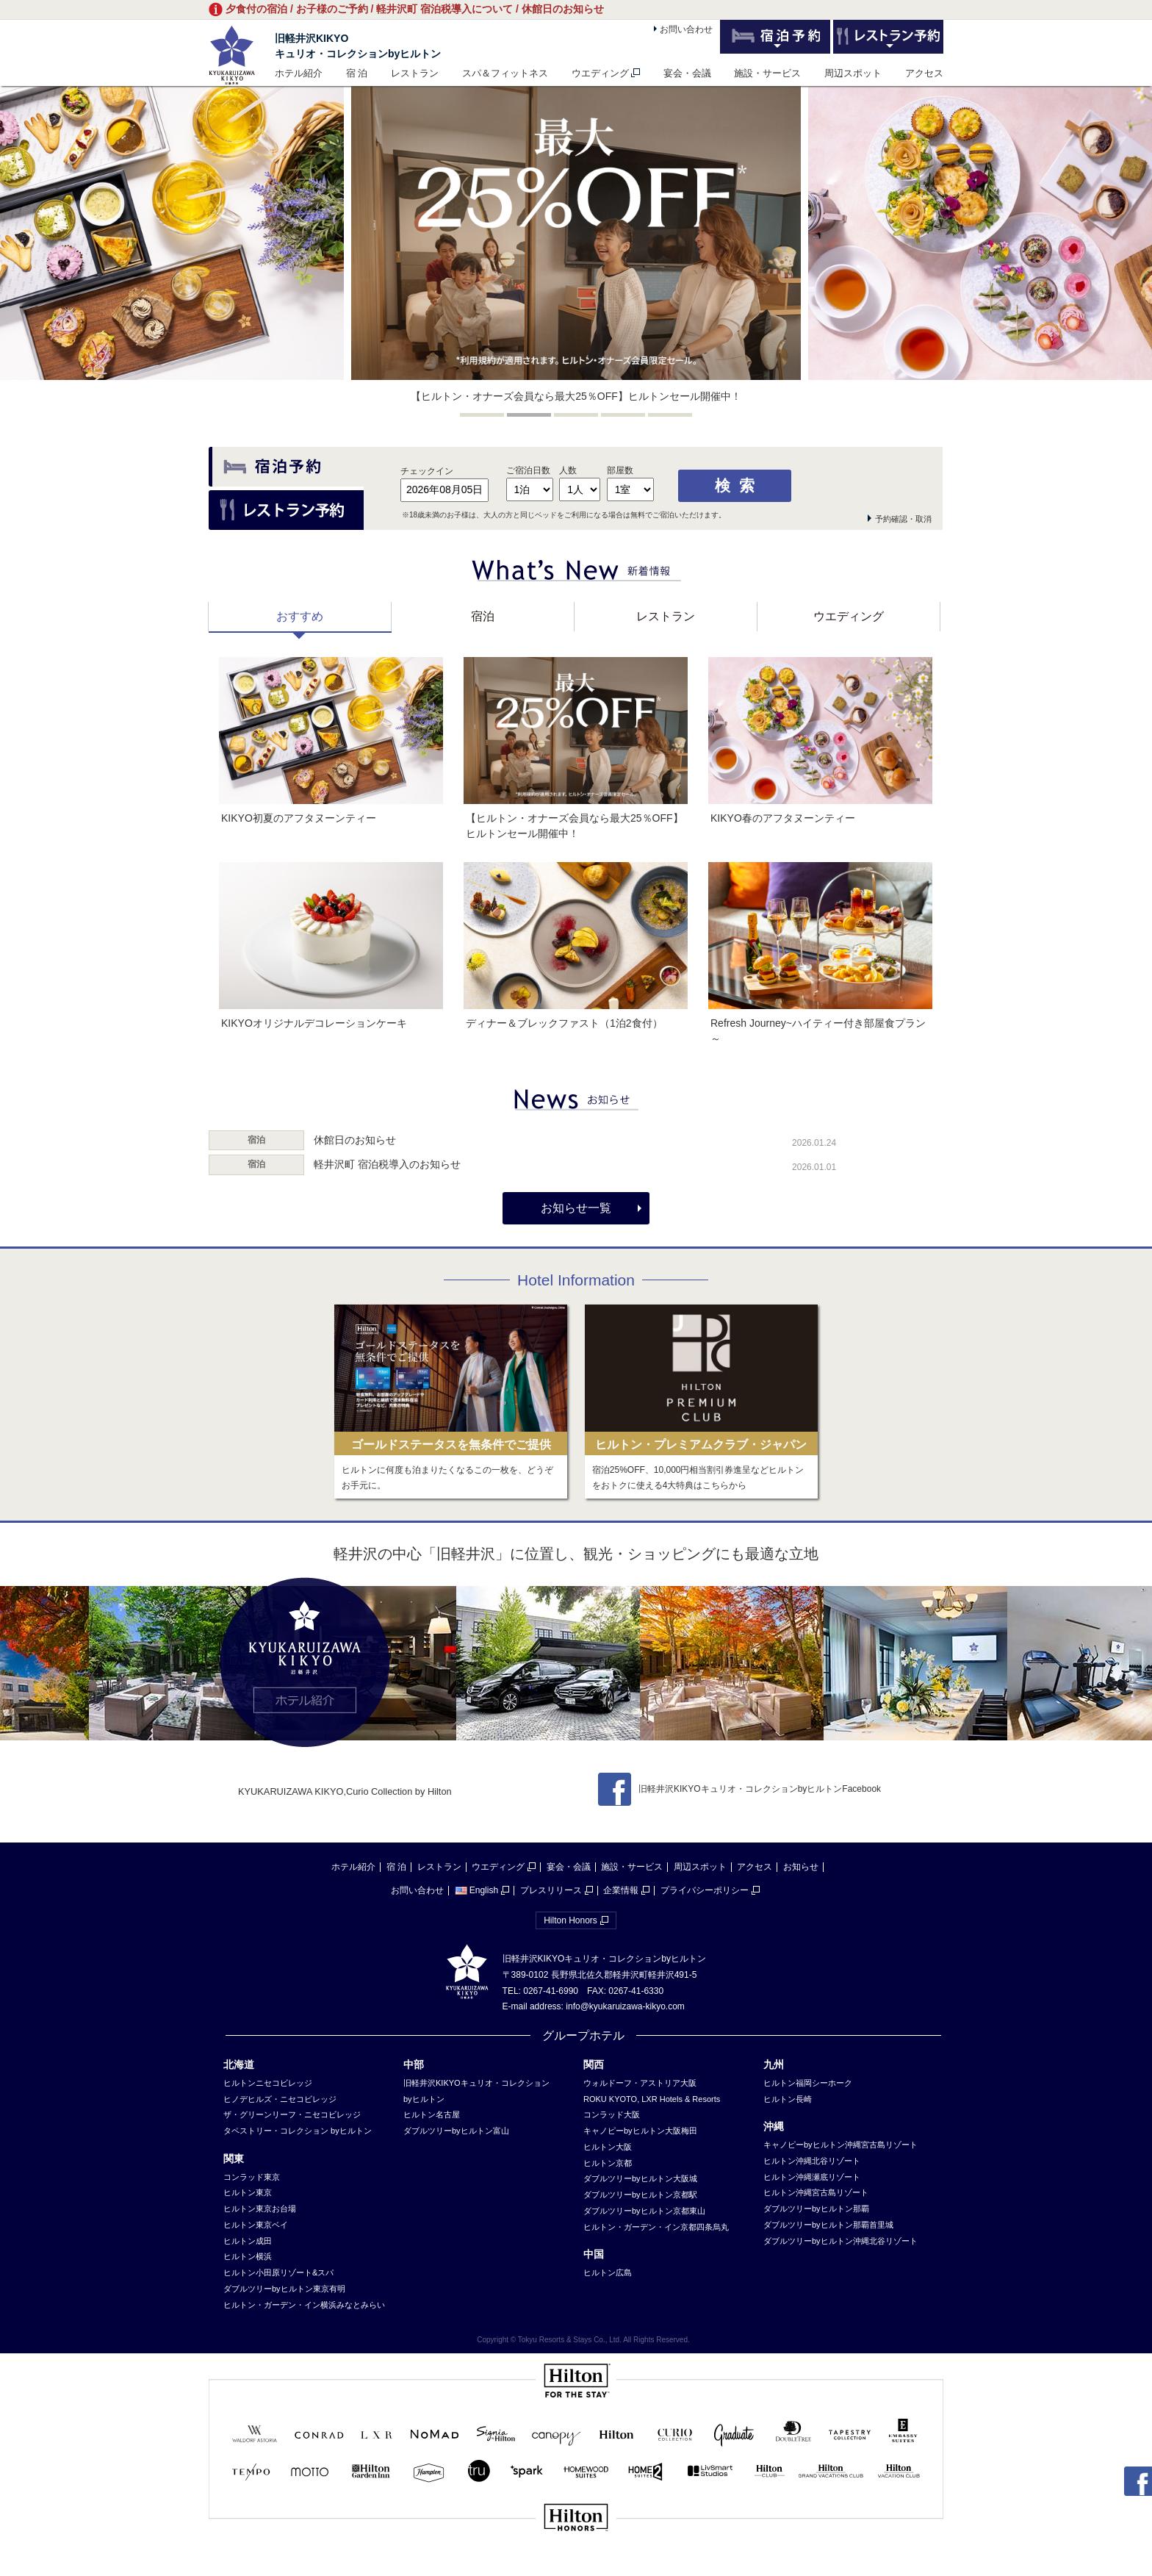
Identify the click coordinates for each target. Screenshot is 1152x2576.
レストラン (415, 73)
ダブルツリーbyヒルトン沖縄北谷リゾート (840, 2240)
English (476, 1890)
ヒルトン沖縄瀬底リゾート (811, 2177)
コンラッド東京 (251, 2177)
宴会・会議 (687, 73)
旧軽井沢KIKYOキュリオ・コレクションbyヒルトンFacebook (739, 1789)
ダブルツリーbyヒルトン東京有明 (284, 2288)
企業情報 (620, 1890)
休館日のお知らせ (355, 1140)
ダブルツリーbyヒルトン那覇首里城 (828, 2224)
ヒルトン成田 (247, 2240)
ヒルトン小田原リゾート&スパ (278, 2272)
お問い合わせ (686, 29)
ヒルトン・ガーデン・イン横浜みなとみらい (304, 2304)
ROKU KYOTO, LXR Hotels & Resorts (651, 2099)
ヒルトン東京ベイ (255, 2224)
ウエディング (600, 73)
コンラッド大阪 (611, 2114)
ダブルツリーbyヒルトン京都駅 (640, 2194)
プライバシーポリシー (704, 1890)
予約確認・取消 (903, 518)
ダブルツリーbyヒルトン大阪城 (640, 2178)
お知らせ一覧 (576, 1208)
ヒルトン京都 (607, 2163)
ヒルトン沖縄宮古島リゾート (815, 2192)
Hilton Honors (570, 1920)
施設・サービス (767, 73)
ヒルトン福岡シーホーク (807, 2082)
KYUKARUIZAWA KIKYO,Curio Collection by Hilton (345, 1791)
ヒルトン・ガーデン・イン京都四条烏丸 (656, 2226)
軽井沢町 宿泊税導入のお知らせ (387, 1164)
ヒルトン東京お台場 (259, 2208)
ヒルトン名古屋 (431, 2114)
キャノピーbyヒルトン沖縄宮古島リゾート (840, 2144)
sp (576, 2566)
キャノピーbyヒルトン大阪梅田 (640, 2130)
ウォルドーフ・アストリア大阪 (639, 2082)
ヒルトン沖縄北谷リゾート (811, 2160)
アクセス (924, 73)
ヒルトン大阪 (607, 2146)
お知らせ (800, 1867)
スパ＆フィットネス (505, 73)
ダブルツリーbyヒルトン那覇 (816, 2208)
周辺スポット (853, 73)
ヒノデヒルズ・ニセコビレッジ (279, 2099)
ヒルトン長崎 (787, 2099)
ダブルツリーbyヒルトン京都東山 (644, 2210)
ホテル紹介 (299, 73)
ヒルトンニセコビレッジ (267, 2082)
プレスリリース (551, 1890)
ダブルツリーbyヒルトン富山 (456, 2130)
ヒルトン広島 (607, 2272)
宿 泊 (357, 73)
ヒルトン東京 (247, 2192)
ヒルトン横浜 (247, 2256)
